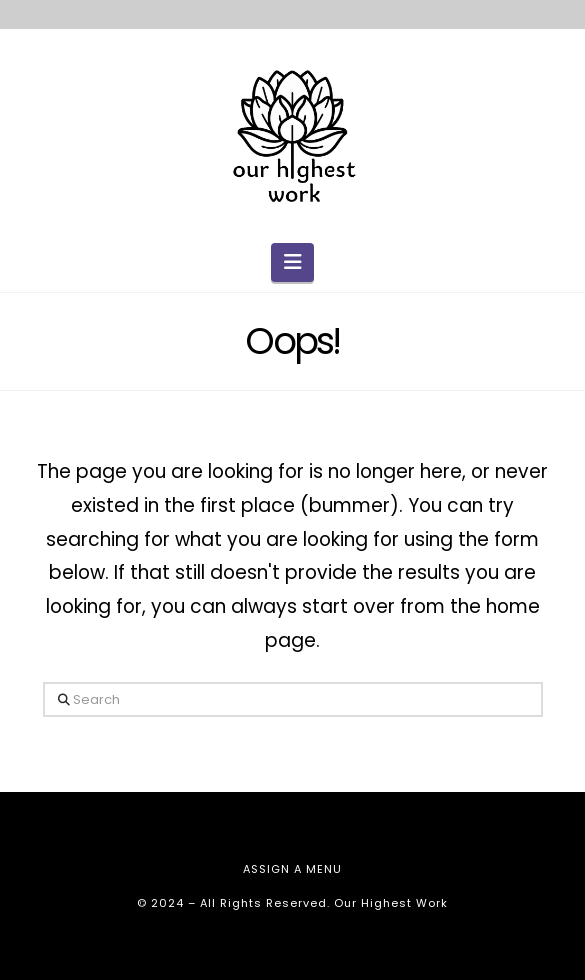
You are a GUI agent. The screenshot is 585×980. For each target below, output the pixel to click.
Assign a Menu (292, 869)
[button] (292, 262)
